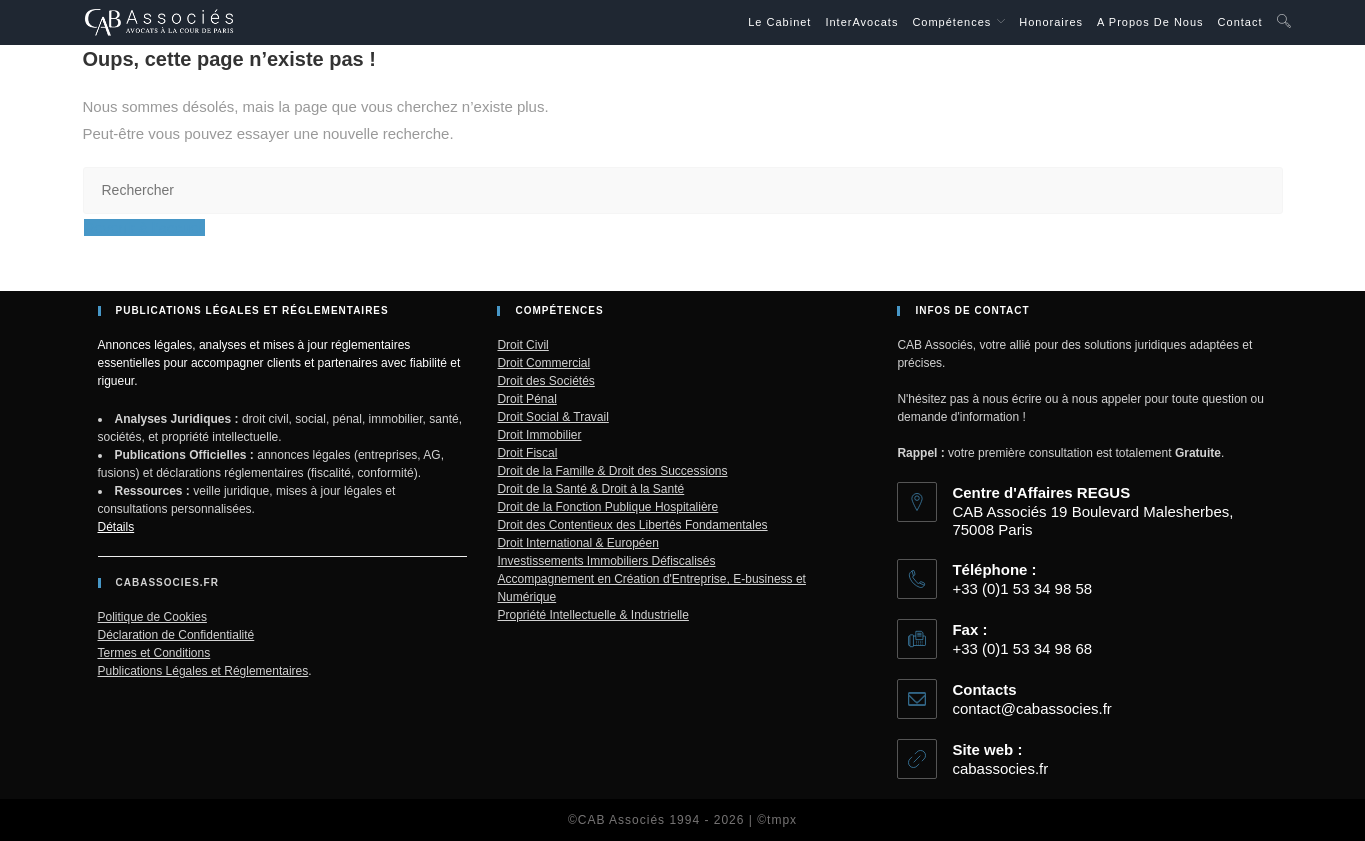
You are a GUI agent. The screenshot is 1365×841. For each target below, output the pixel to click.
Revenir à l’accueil (145, 227)
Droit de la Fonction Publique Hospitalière (607, 507)
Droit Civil (522, 345)
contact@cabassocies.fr (1031, 708)
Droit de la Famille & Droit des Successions (612, 471)
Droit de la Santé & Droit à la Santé (590, 489)
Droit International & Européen (577, 543)
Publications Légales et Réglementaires (203, 671)
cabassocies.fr (1000, 768)
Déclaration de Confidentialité (176, 635)
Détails (116, 527)
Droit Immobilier (539, 435)
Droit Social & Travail (552, 417)
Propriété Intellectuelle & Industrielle (592, 615)
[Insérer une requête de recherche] (683, 190)
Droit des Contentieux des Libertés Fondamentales (632, 525)
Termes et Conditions (154, 653)
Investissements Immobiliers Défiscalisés (606, 561)
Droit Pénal (526, 399)
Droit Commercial (543, 363)
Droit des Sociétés (545, 381)
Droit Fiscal (527, 453)
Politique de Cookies (152, 617)
